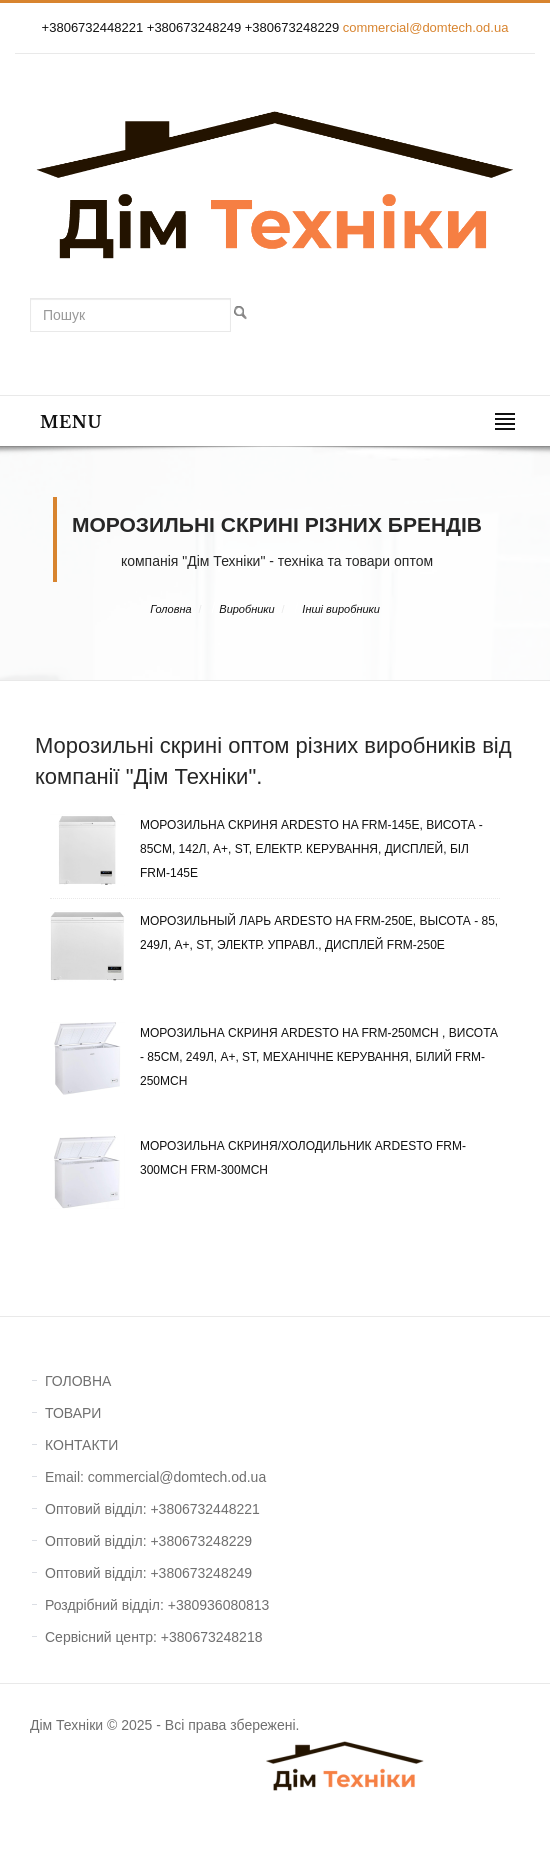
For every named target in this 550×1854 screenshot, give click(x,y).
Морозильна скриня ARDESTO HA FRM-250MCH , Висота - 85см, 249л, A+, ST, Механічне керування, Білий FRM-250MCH (274, 1057)
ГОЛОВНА (78, 1381)
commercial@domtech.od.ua (426, 27)
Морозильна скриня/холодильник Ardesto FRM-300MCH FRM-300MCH (258, 1158)
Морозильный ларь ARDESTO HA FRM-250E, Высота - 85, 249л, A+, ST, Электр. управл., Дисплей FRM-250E (274, 933)
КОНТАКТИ (81, 1445)
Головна (170, 609)
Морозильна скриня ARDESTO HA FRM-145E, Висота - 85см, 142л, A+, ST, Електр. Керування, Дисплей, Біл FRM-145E (266, 849)
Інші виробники (341, 609)
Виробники (246, 609)
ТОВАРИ (73, 1413)
